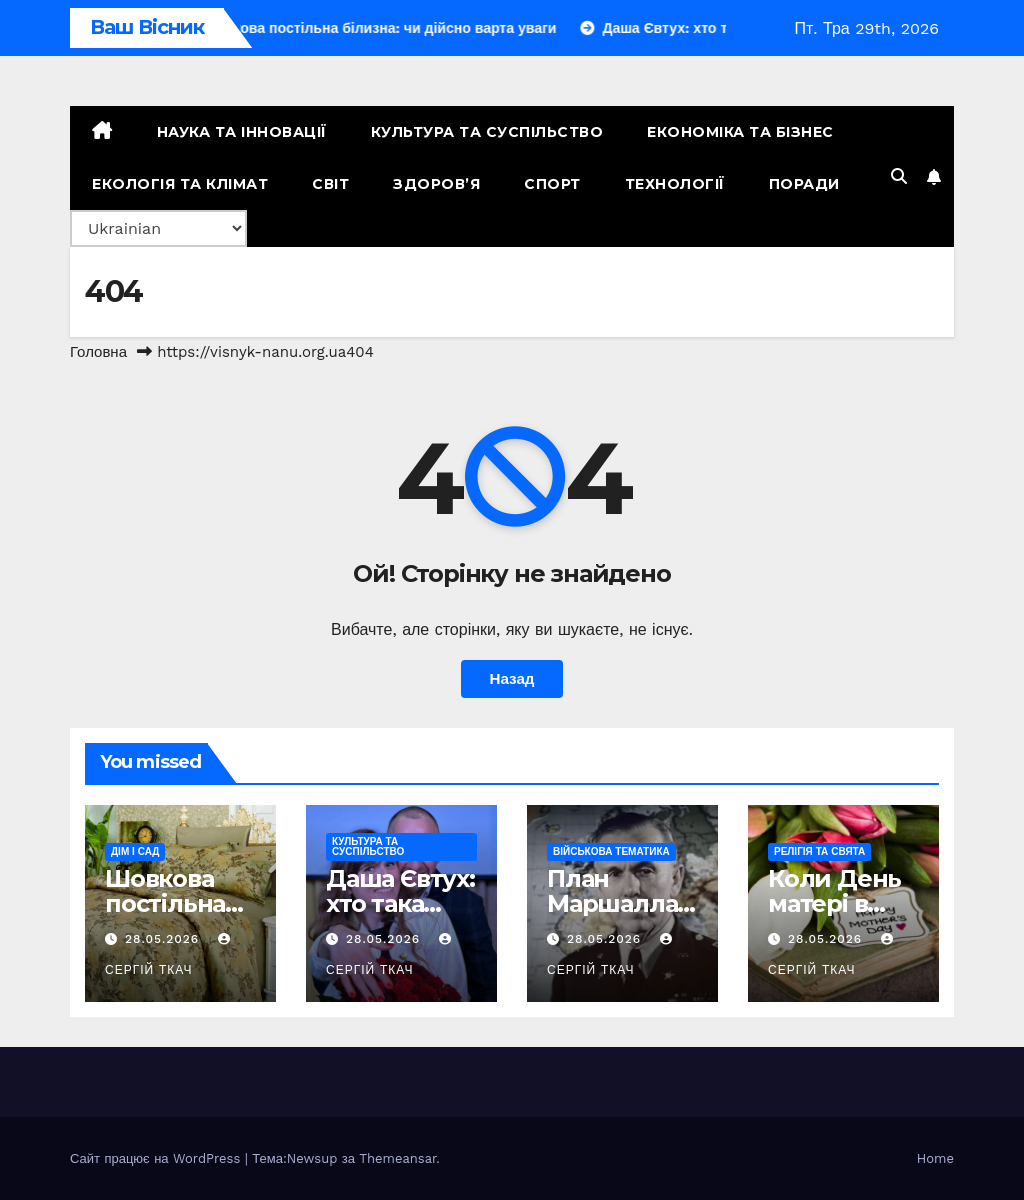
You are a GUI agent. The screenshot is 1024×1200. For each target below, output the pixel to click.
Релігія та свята (819, 851)
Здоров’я (436, 184)
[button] (899, 176)
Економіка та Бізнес (740, 132)
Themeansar (397, 1158)
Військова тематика (611, 851)
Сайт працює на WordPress (157, 1158)
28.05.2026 (164, 939)
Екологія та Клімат (180, 184)
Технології (675, 184)
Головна (98, 352)
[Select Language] (158, 228)
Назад (511, 679)
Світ (330, 184)
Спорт (552, 184)
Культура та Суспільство (487, 132)
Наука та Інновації (242, 132)
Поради (804, 184)
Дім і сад (135, 851)
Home (935, 1158)
